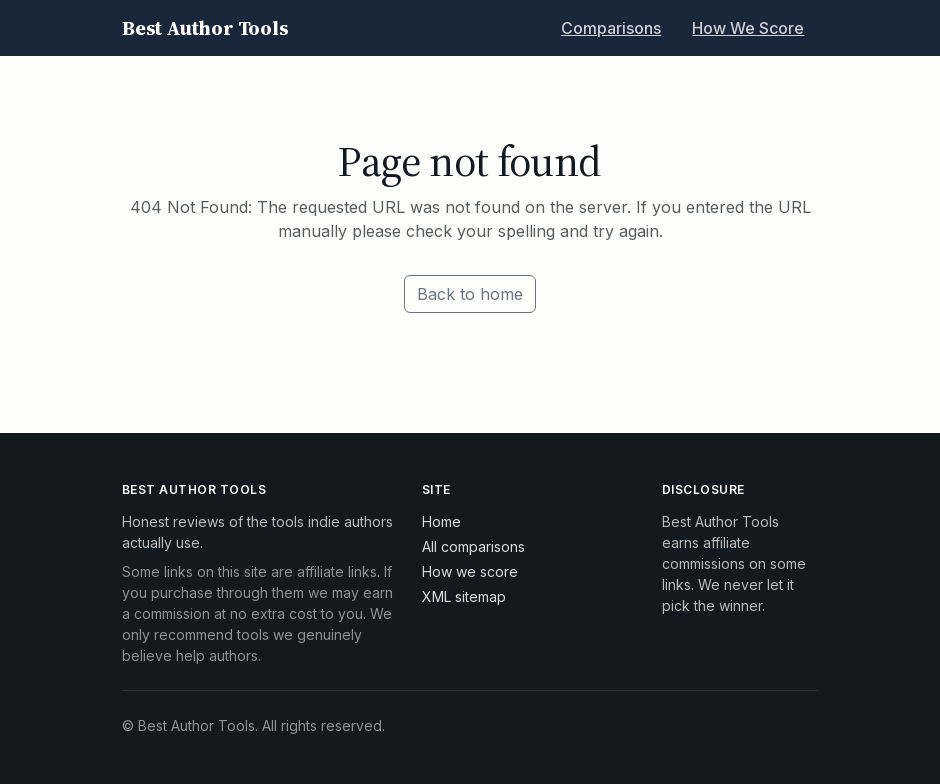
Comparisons (611, 28)
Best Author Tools (205, 28)
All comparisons (473, 546)
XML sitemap (464, 596)
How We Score (748, 28)
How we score (470, 571)
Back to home (470, 294)
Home (441, 521)
